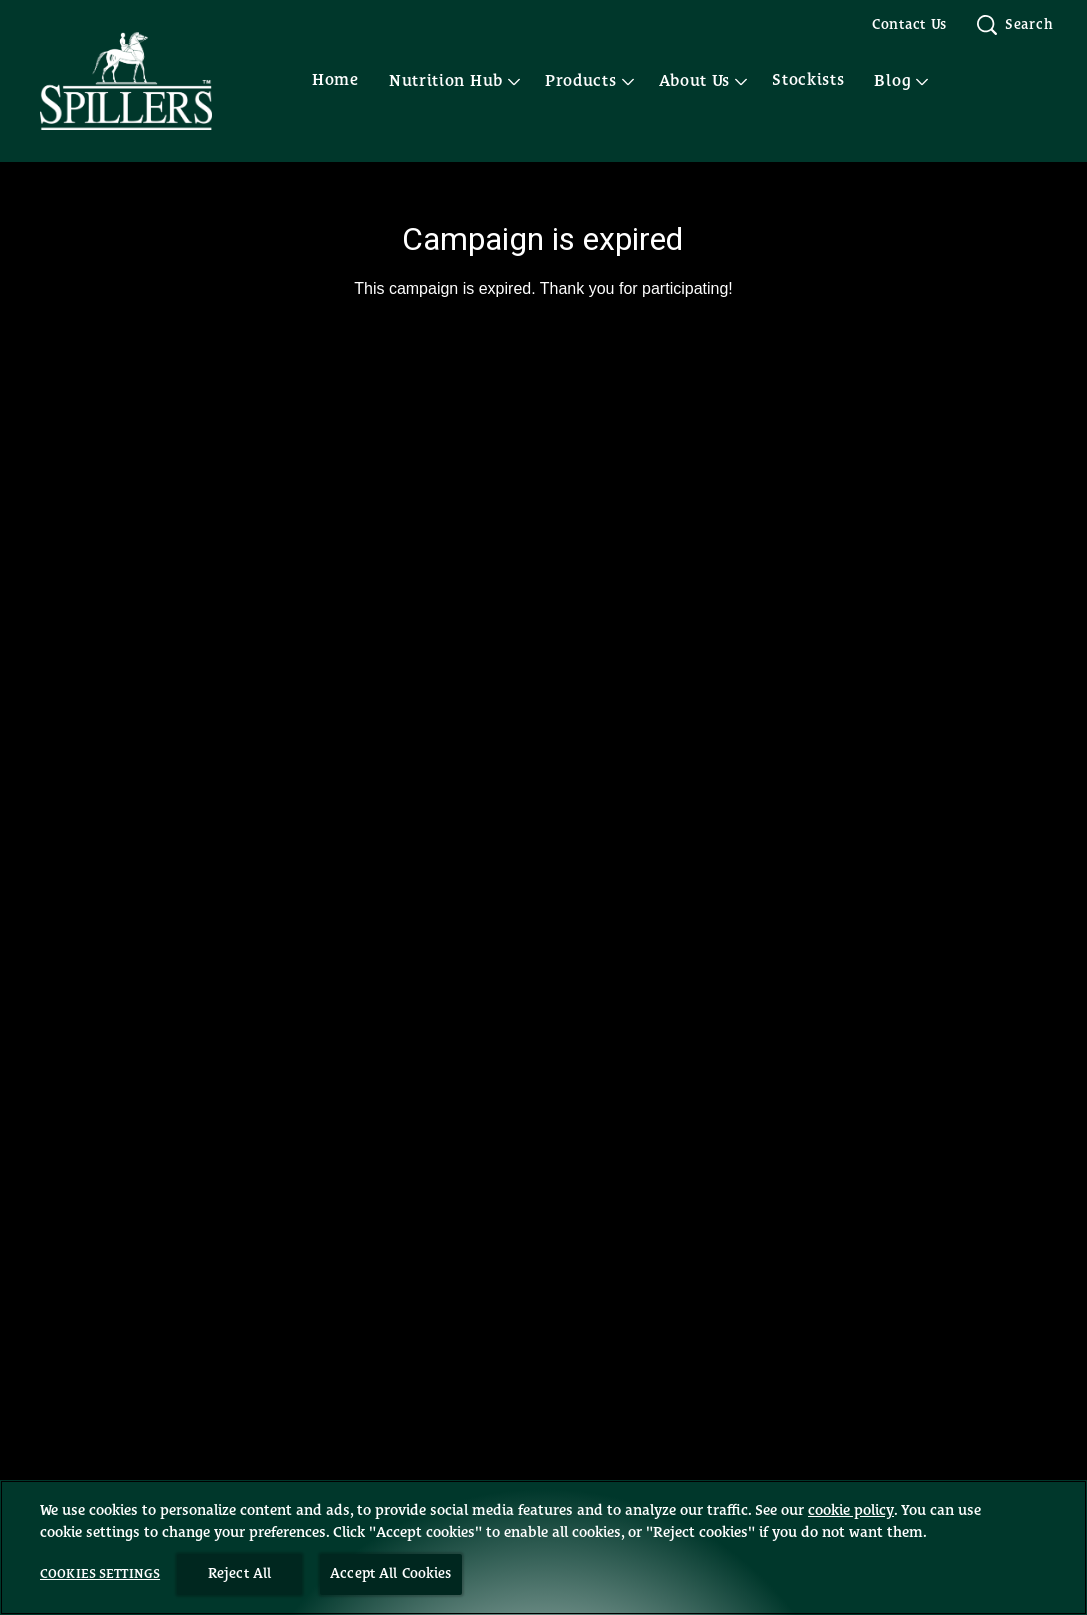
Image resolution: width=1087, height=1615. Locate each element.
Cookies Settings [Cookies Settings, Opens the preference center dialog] (100, 1574)
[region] (543, 1547)
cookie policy (851, 1510)
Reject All (239, 1574)
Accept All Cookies (391, 1574)
